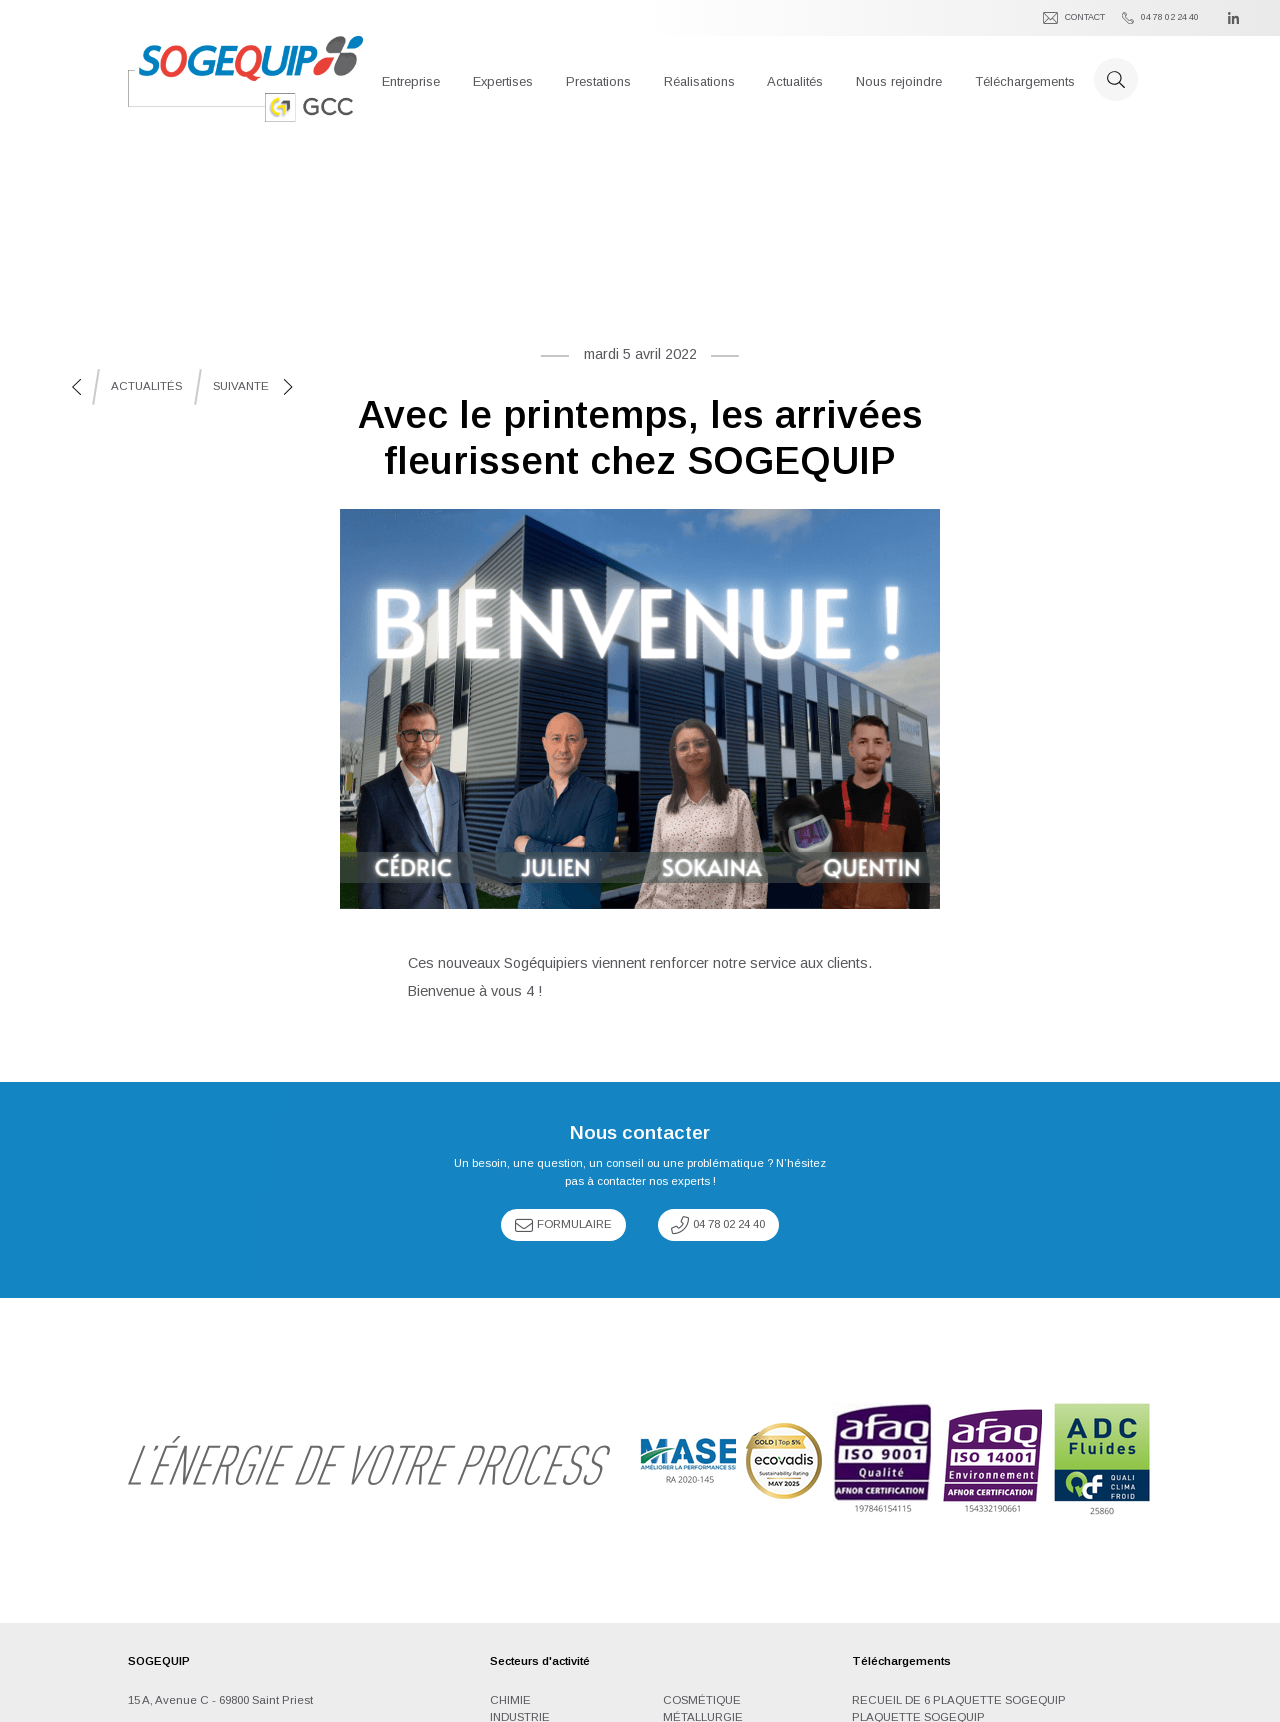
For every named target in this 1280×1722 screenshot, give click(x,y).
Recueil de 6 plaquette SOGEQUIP (959, 1700)
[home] (245, 79)
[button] (411, 79)
